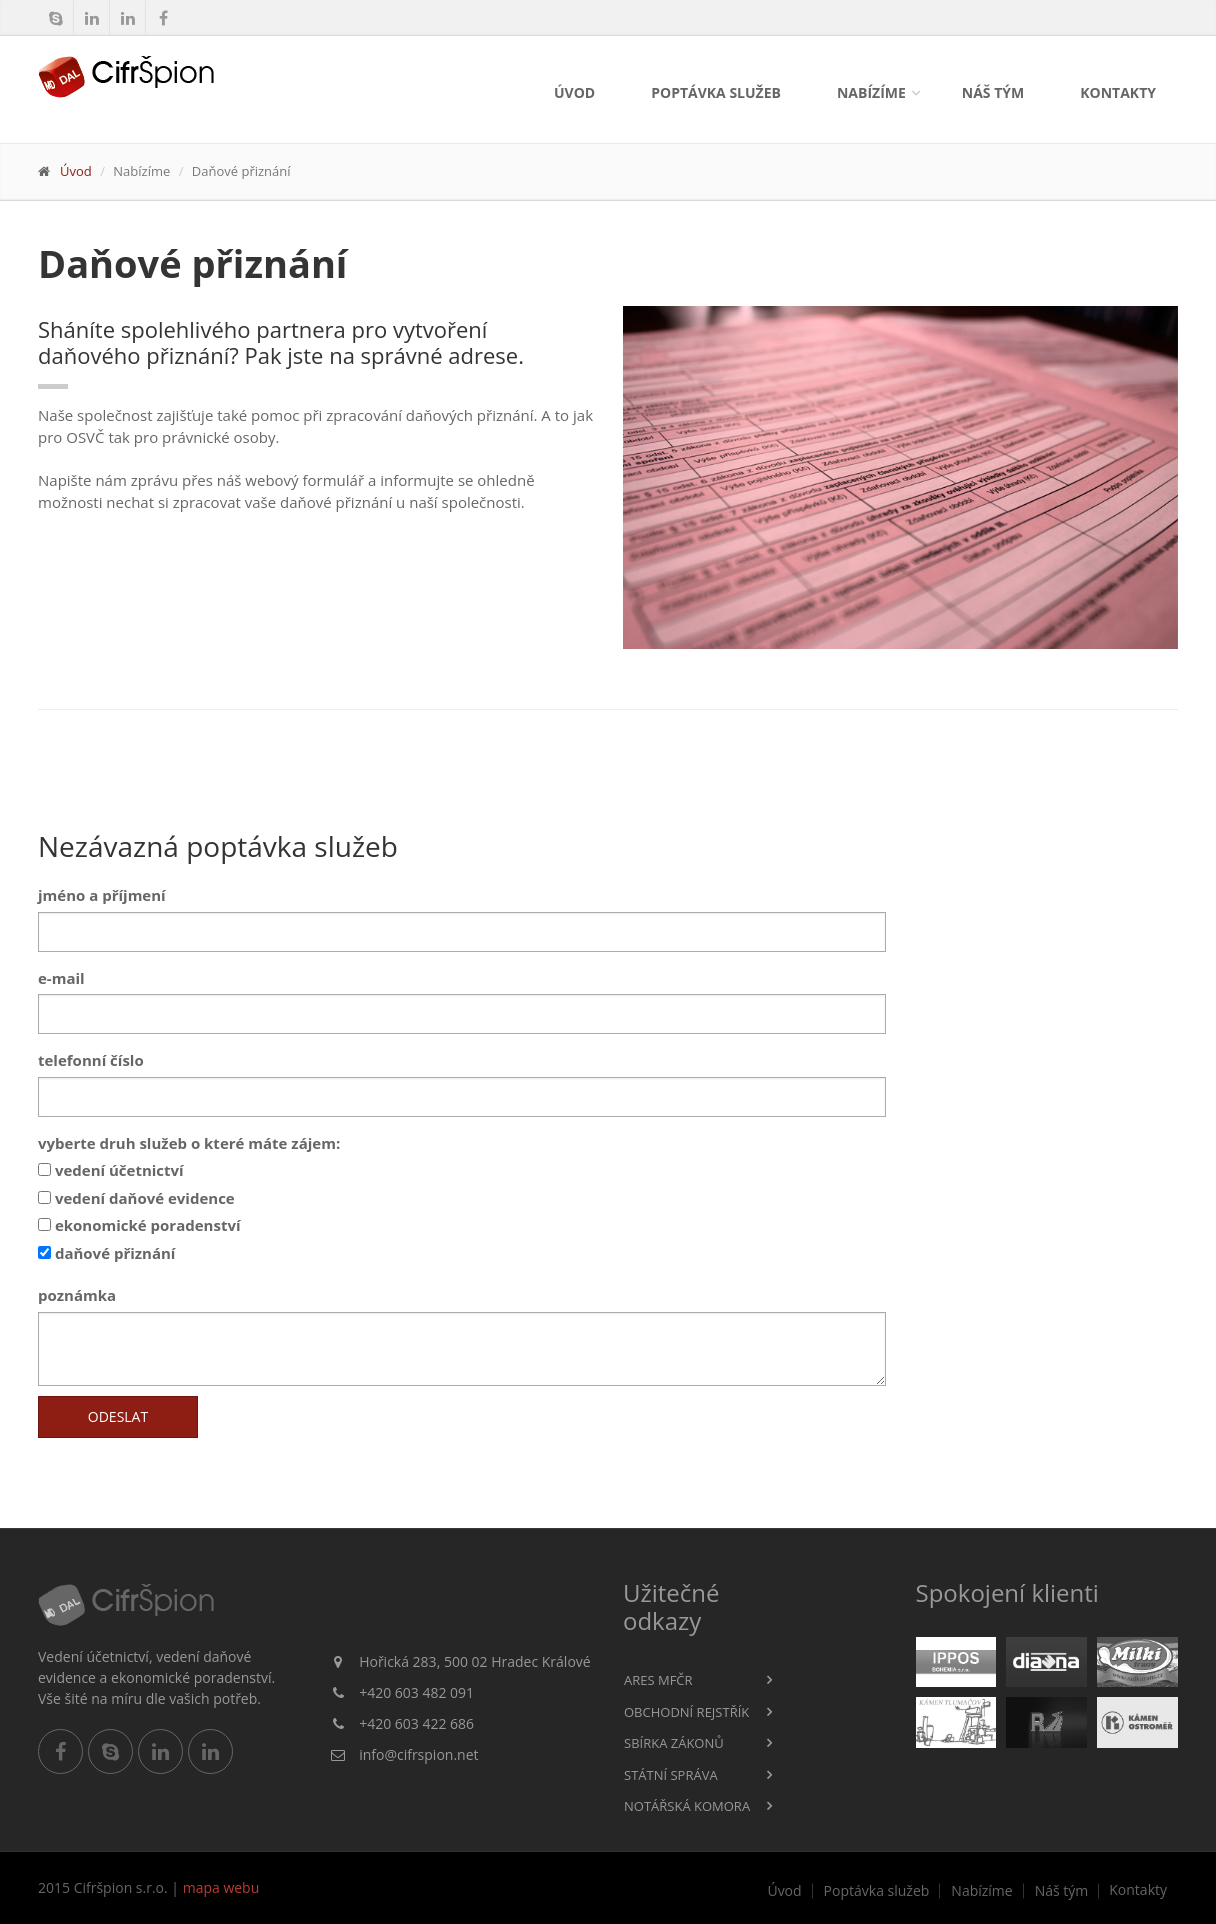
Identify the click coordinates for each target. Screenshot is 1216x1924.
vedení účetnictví (111, 1170)
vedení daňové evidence (136, 1198)
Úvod (574, 92)
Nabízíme (871, 92)
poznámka (77, 1295)
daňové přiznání (106, 1253)
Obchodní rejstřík (686, 1712)
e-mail (61, 978)
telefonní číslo (91, 1060)
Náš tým (993, 92)
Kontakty (1118, 92)
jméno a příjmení (102, 895)
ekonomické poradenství (139, 1225)
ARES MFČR (658, 1680)
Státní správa (671, 1775)
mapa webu (221, 1887)
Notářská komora (687, 1806)
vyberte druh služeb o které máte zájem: (189, 1143)
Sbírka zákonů (674, 1743)
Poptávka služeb (716, 92)
